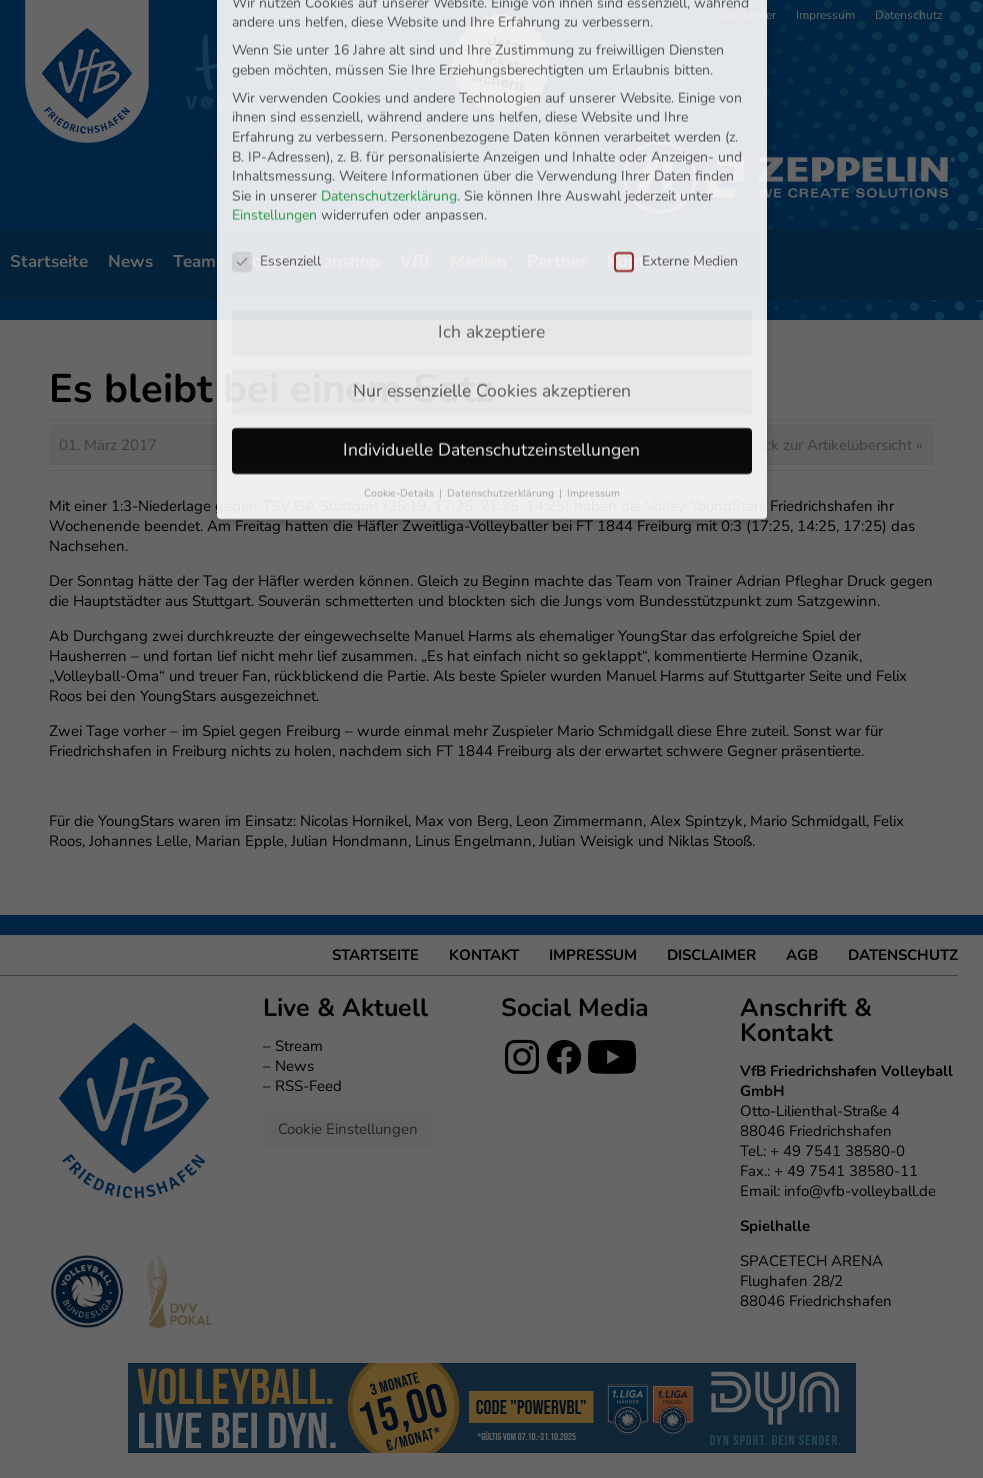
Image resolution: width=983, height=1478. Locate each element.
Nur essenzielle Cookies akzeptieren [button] (492, 305)
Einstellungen (274, 130)
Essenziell (276, 175)
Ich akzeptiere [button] (491, 246)
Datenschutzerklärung (389, 110)
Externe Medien (676, 175)
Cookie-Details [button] (400, 407)
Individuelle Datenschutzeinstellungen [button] (491, 364)
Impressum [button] (593, 407)
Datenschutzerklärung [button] (502, 407)
